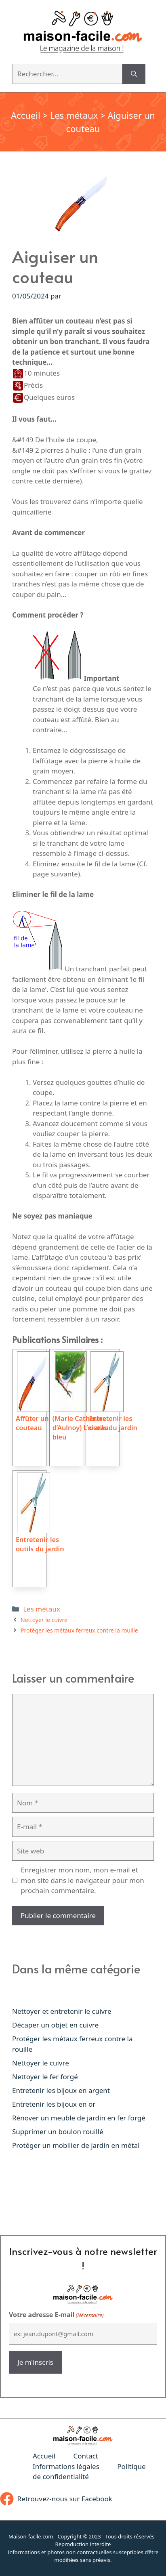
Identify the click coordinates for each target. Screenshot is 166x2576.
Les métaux (74, 115)
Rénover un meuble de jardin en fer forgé (78, 2117)
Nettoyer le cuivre (44, 1620)
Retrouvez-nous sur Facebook (64, 2498)
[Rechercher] (133, 74)
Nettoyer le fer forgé (45, 2076)
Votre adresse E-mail (56, 2315)
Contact (85, 2455)
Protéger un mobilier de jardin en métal (76, 2145)
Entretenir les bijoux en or (53, 2104)
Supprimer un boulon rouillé (57, 2131)
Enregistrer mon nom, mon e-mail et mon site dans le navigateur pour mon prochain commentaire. (82, 1880)
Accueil (25, 115)
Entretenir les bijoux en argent (61, 2090)
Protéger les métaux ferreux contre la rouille (79, 1630)
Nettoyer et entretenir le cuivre (61, 2011)
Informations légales (66, 2466)
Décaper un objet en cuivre (55, 2025)
